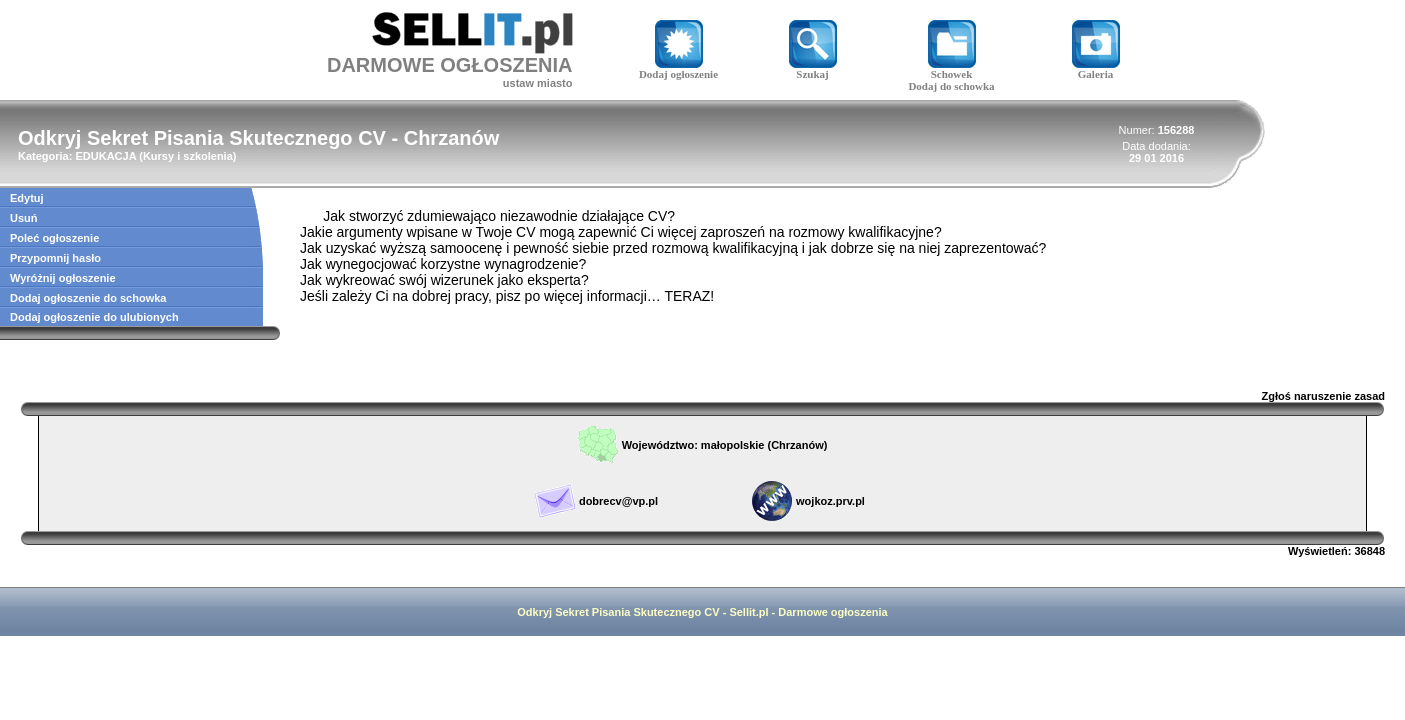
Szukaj (813, 69)
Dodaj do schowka (951, 86)
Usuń (24, 218)
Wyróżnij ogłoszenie (63, 278)
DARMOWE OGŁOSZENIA (450, 65)
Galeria (1096, 69)
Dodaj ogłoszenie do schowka (88, 298)
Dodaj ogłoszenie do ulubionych (94, 317)
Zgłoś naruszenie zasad (1323, 396)
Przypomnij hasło (55, 258)
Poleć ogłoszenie (54, 238)
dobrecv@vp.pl (618, 501)
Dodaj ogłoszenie (678, 69)
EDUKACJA (105, 156)
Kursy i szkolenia (188, 156)
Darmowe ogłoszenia (832, 612)
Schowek (952, 69)
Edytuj (27, 198)
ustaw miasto (538, 83)
